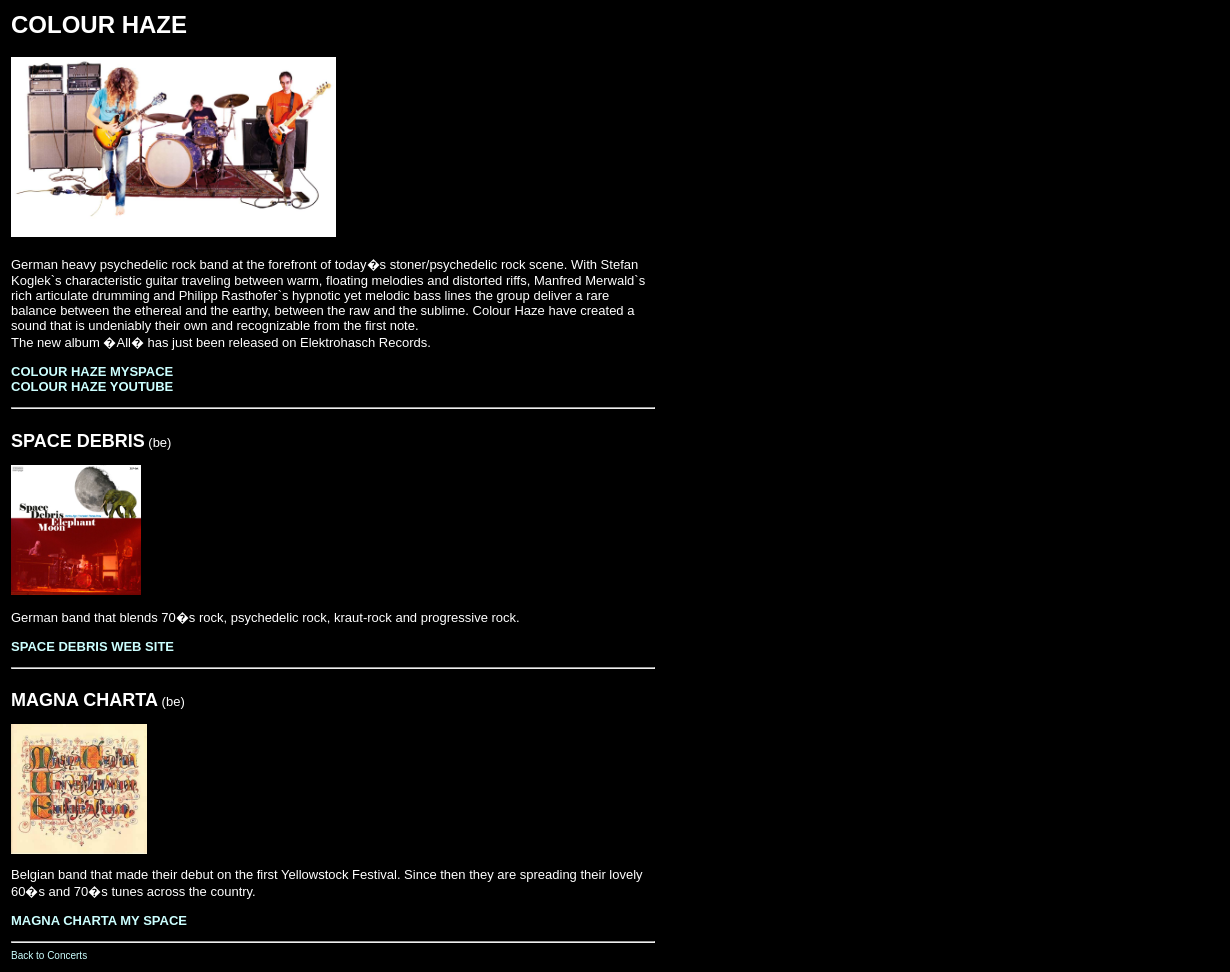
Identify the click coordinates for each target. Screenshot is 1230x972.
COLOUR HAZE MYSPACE (92, 371)
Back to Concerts (49, 955)
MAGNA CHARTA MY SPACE (99, 920)
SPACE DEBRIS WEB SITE (92, 646)
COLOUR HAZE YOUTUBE (92, 386)
